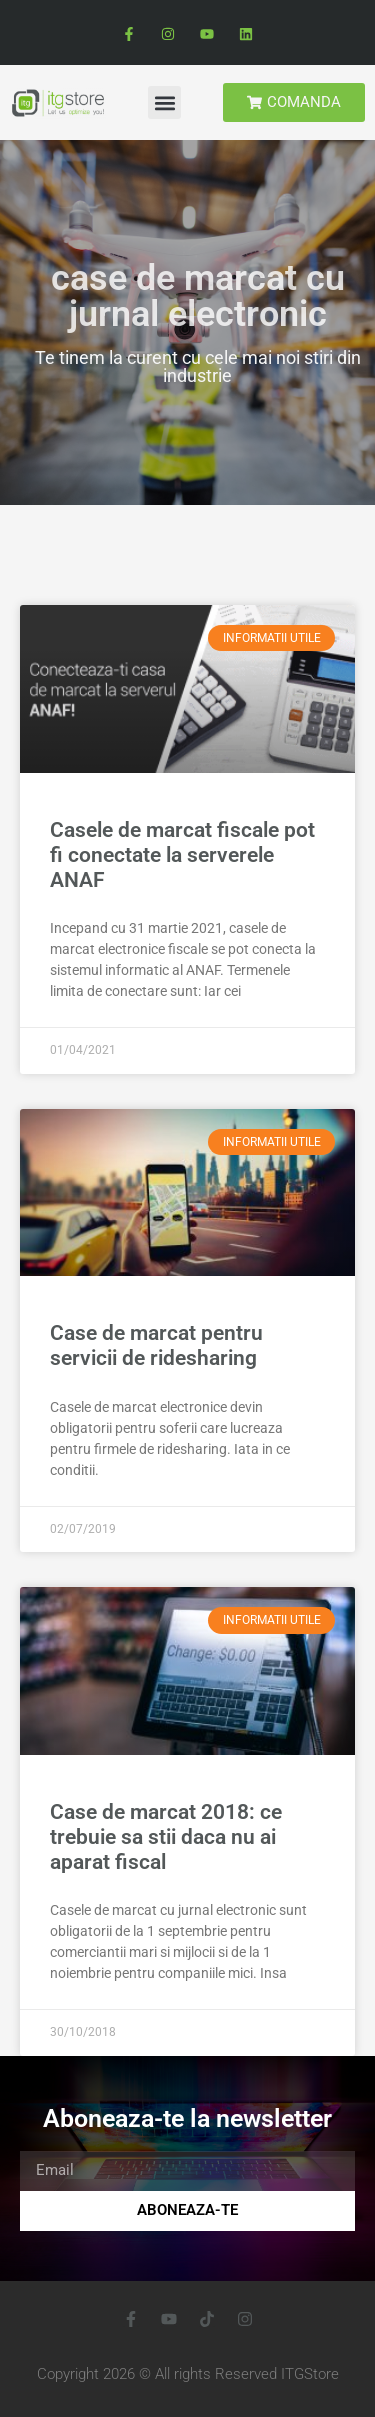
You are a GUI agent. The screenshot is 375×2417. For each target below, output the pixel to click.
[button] (164, 102)
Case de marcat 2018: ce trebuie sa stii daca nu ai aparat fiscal (166, 1837)
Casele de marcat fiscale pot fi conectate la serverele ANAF (182, 855)
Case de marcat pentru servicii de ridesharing (156, 1345)
